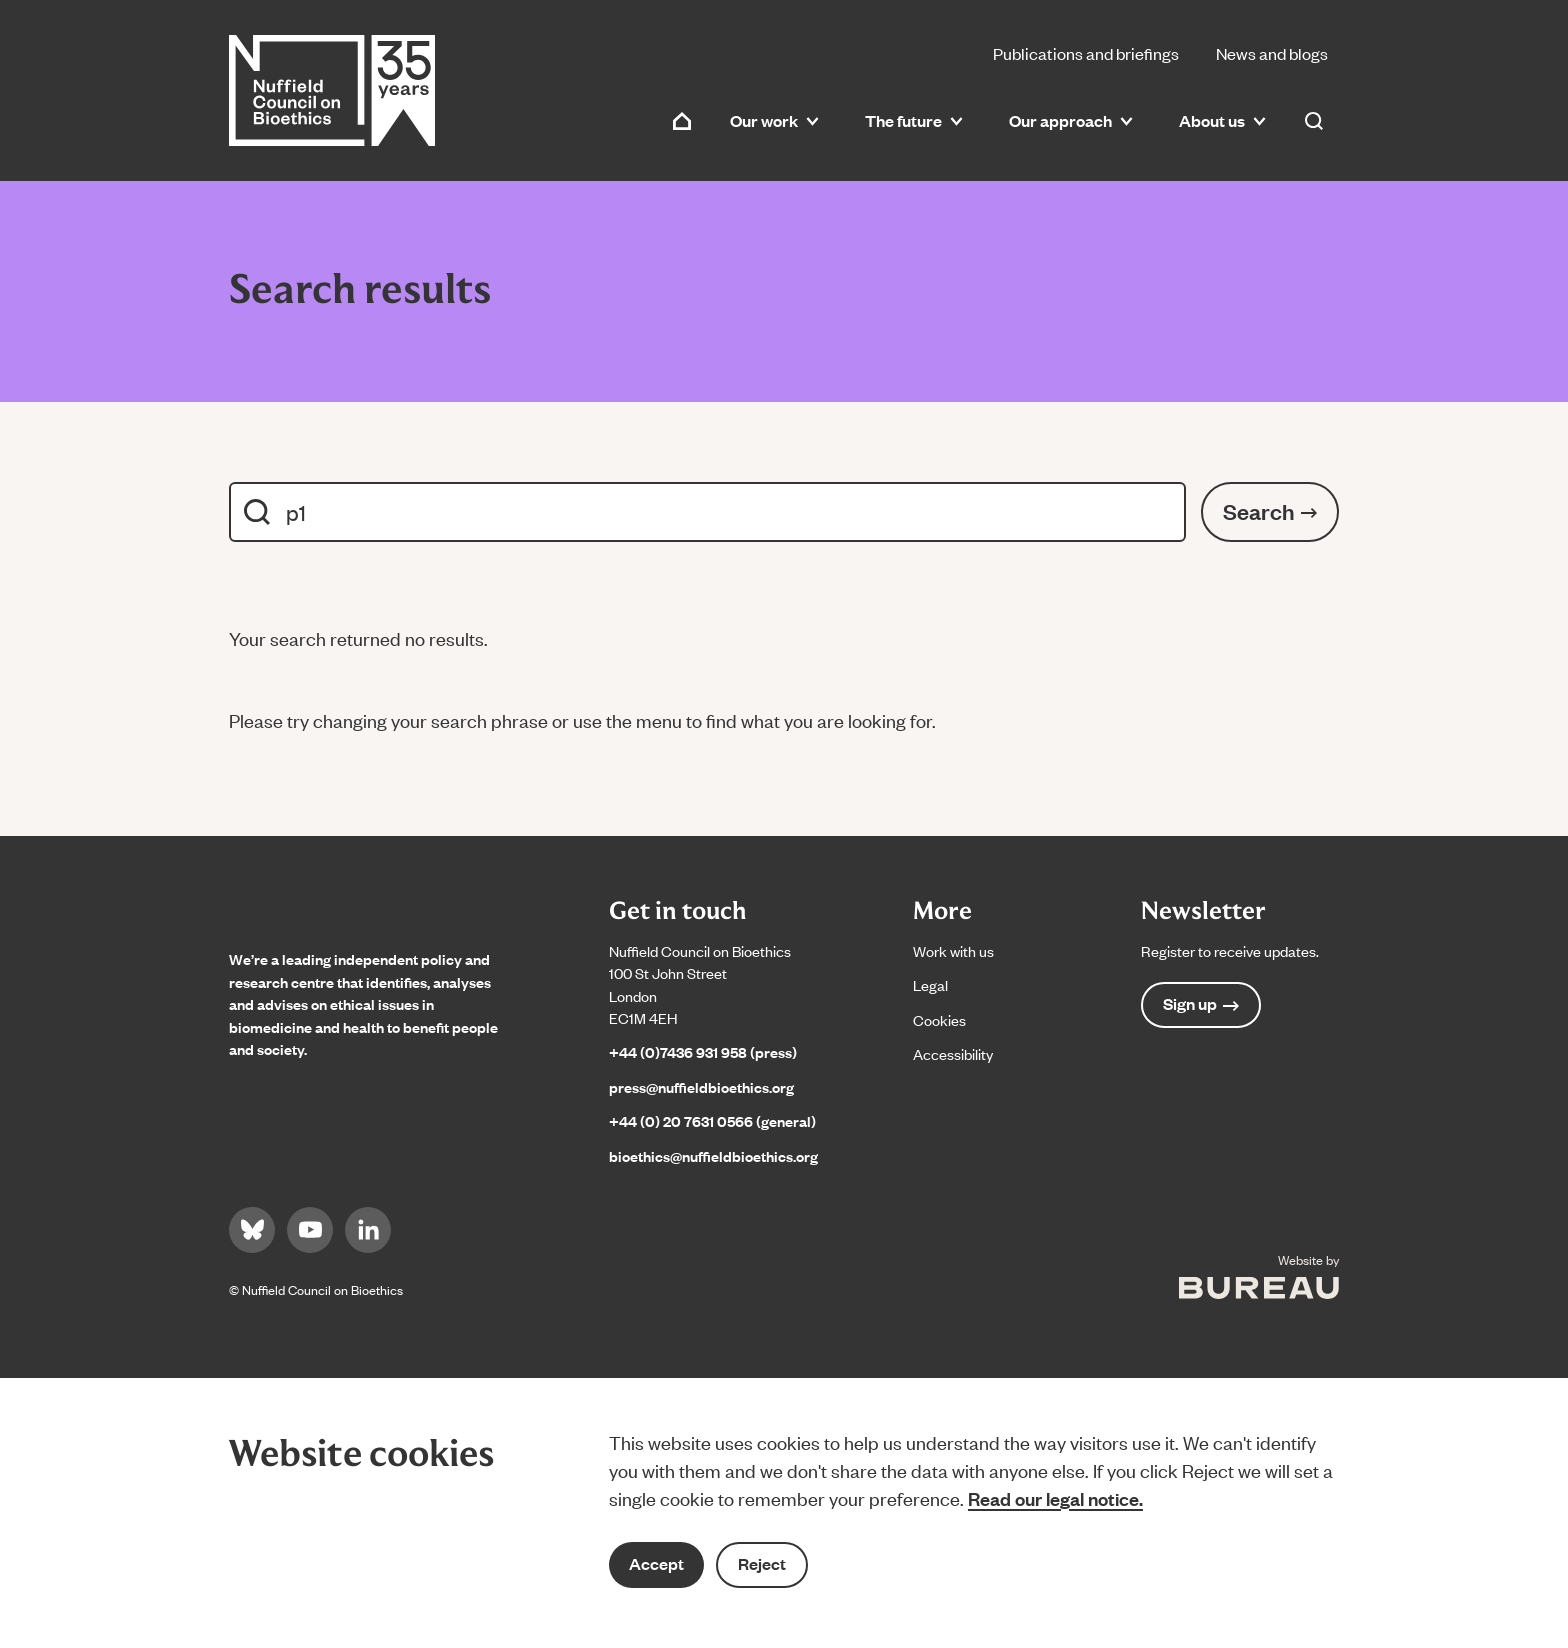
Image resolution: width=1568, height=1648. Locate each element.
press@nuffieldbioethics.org (701, 1086)
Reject (762, 1563)
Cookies (939, 1019)
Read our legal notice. (1055, 1498)
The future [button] (914, 120)
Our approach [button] (1071, 120)
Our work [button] (774, 120)
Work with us (953, 950)
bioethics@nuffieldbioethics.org (713, 1155)
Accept (656, 1563)
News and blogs (1272, 53)
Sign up (1201, 1003)
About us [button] (1222, 120)
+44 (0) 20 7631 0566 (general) (712, 1120)
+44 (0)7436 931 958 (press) (703, 1051)
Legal (930, 984)
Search (1270, 510)
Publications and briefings (1086, 53)
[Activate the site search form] (1314, 121)
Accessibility (953, 1053)
